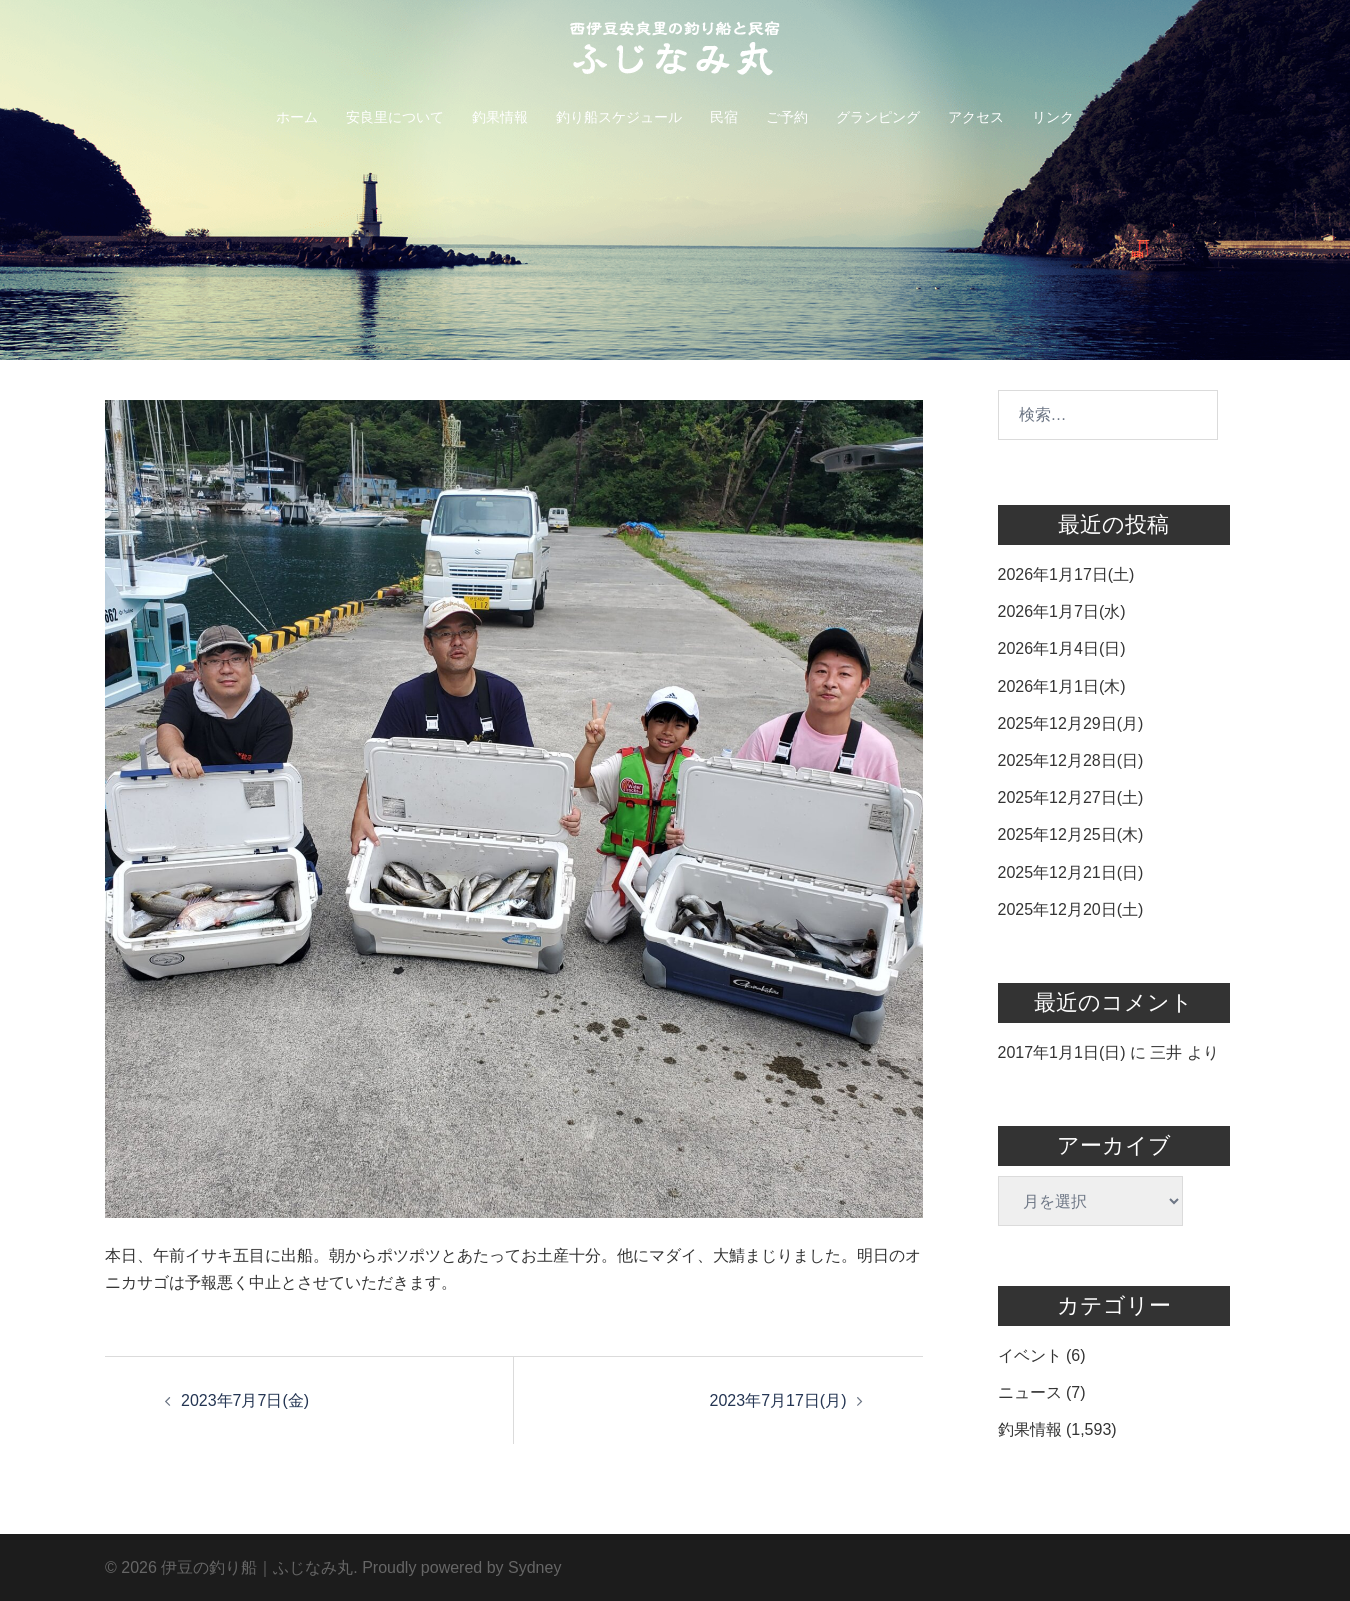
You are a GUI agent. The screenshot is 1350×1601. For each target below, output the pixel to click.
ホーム (297, 117)
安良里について (395, 117)
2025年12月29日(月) (1071, 723)
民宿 (724, 117)
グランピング (878, 117)
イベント (1030, 1355)
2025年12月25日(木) (1071, 834)
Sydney (534, 1567)
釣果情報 (500, 117)
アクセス (976, 117)
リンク (1053, 117)
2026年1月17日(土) (1066, 574)
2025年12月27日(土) (1071, 797)
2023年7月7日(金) (245, 1400)
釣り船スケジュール (619, 117)
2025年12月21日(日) (1071, 872)
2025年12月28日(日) (1071, 760)
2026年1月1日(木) (1062, 686)
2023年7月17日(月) (778, 1400)
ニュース (1030, 1392)
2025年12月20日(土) (1071, 909)
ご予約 (787, 117)
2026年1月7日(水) (1062, 611)
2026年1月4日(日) (1062, 648)
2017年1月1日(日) (1062, 1052)
